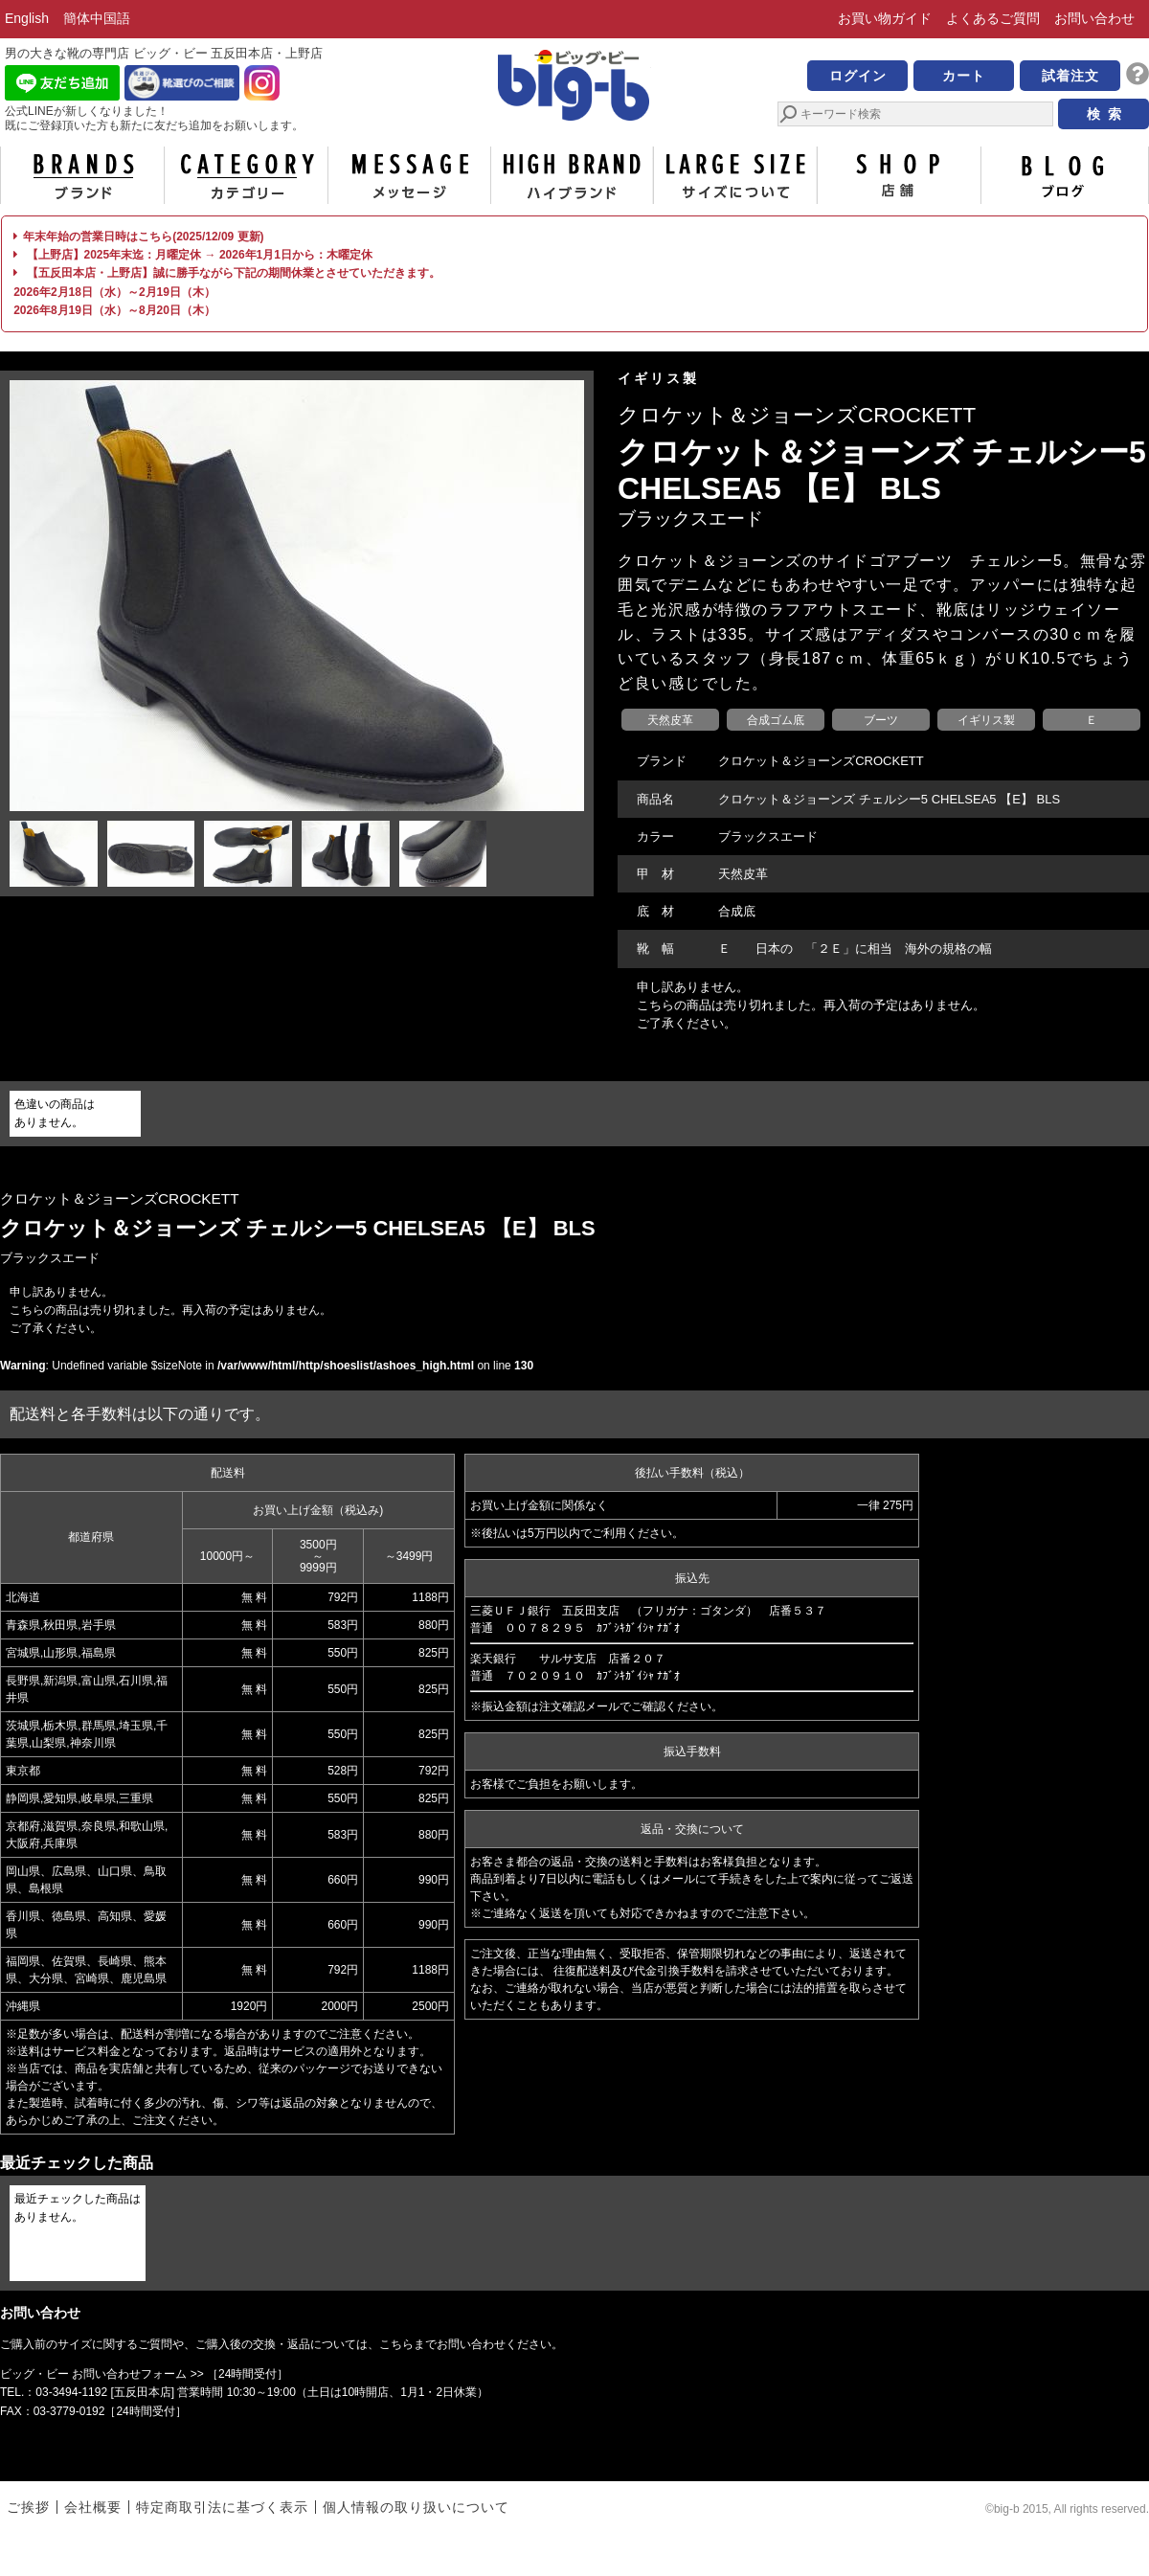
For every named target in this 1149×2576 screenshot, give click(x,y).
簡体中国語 (96, 18)
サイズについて (735, 175)
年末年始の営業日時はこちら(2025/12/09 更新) (138, 236)
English (27, 18)
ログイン (858, 75)
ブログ (1062, 175)
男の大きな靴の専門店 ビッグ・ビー (574, 88)
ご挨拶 (28, 2507)
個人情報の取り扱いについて (416, 2507)
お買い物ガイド (885, 18)
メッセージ (409, 175)
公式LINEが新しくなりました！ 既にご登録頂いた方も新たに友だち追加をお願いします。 (154, 118)
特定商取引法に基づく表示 (222, 2507)
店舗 (899, 175)
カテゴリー (246, 175)
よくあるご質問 (993, 18)
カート (963, 75)
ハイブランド (572, 175)
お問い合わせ (1094, 18)
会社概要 (93, 2507)
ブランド (82, 175)
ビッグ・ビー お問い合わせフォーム (93, 2374)
